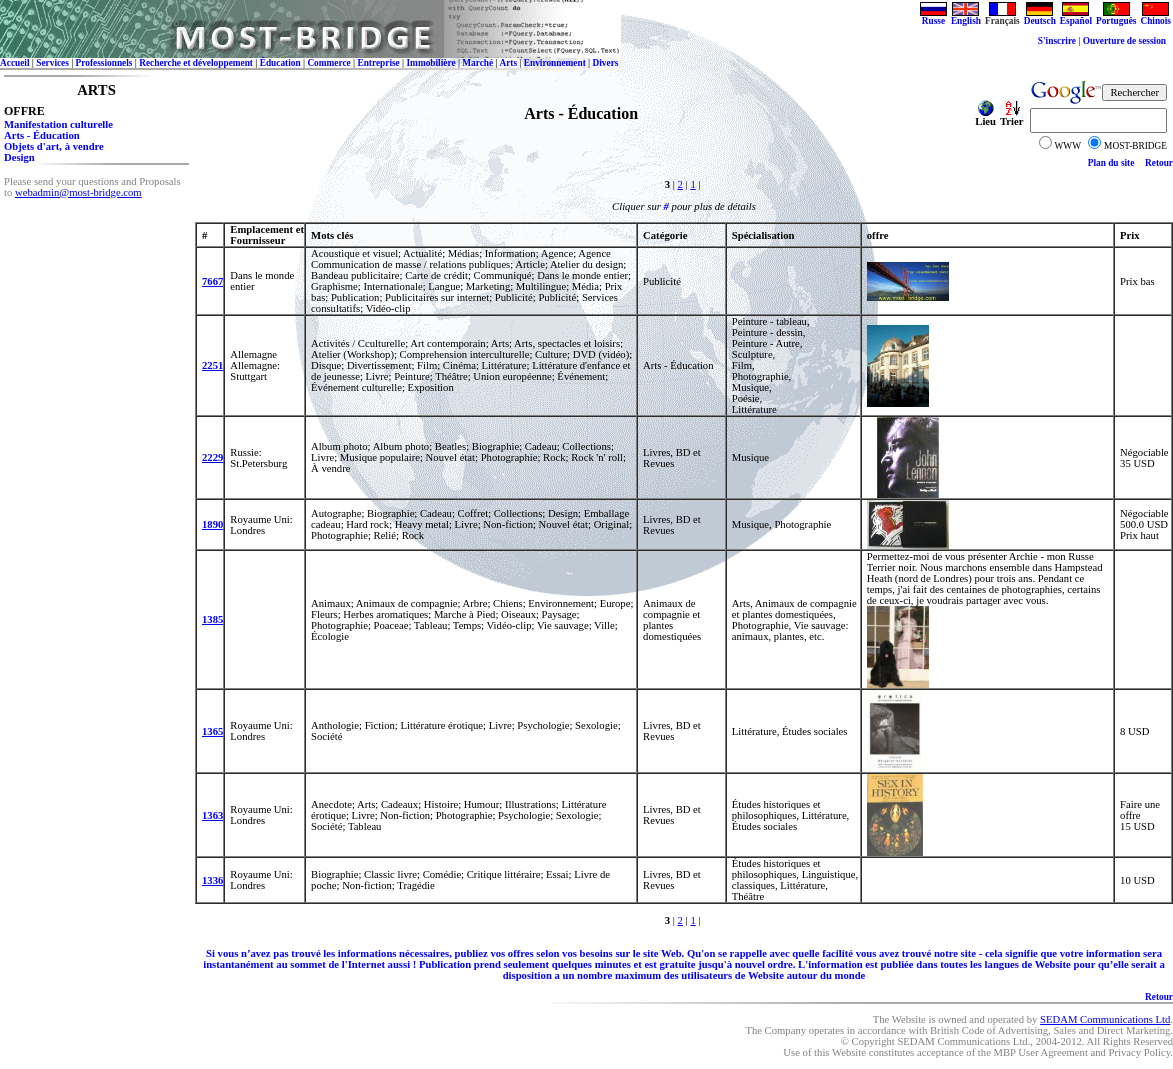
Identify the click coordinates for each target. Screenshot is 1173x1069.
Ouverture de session (1126, 41)
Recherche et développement (196, 63)
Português (1116, 17)
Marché (477, 63)
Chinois (1155, 17)
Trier (1011, 117)
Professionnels (104, 63)
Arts (508, 63)
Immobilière (430, 63)
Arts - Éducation (42, 135)
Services (52, 63)
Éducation (280, 63)
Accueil (15, 63)
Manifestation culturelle (58, 124)
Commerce (328, 63)
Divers (606, 63)
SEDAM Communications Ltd (1105, 1019)
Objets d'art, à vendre (54, 146)
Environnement (555, 63)
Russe (933, 17)
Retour (1159, 163)
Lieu (985, 117)
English (966, 17)
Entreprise (378, 63)
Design (19, 157)
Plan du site (1111, 163)
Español (1076, 17)
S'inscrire (1057, 41)
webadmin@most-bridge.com (78, 192)
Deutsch (1040, 17)
